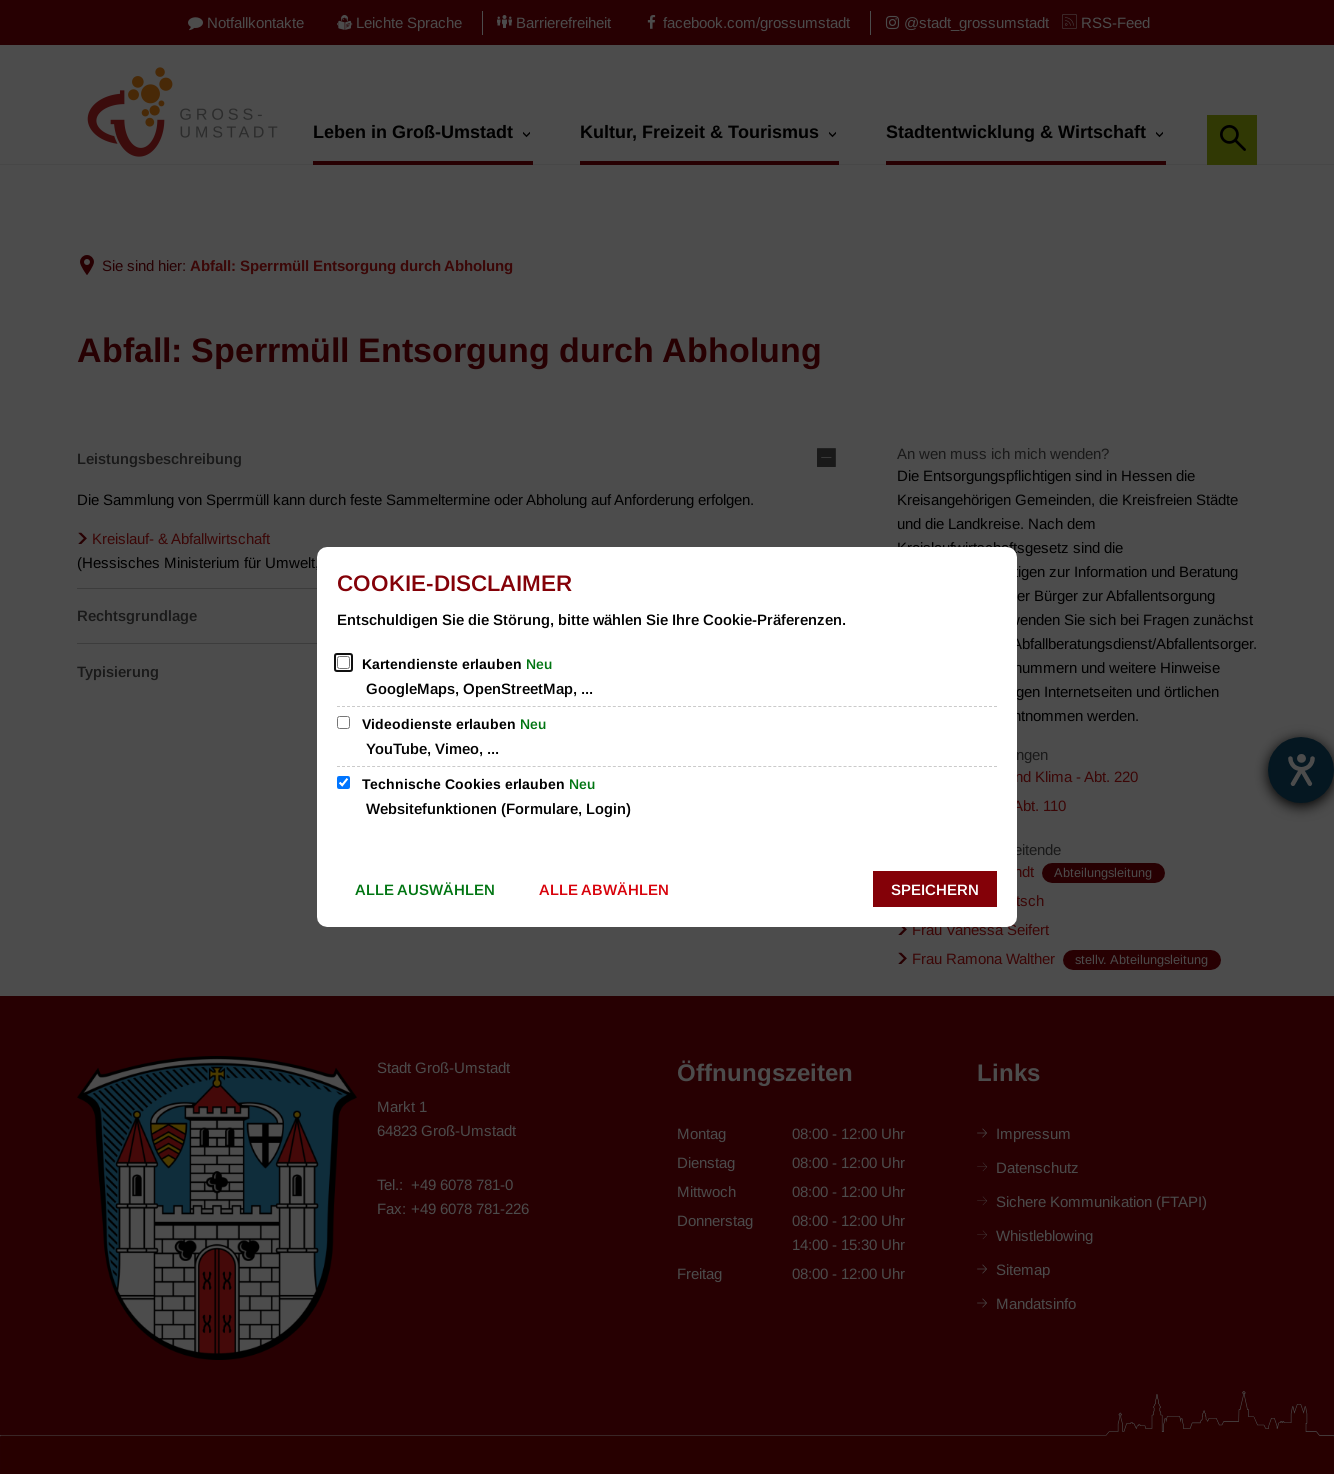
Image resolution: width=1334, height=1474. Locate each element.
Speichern (935, 889)
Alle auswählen (425, 889)
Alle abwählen (604, 889)
